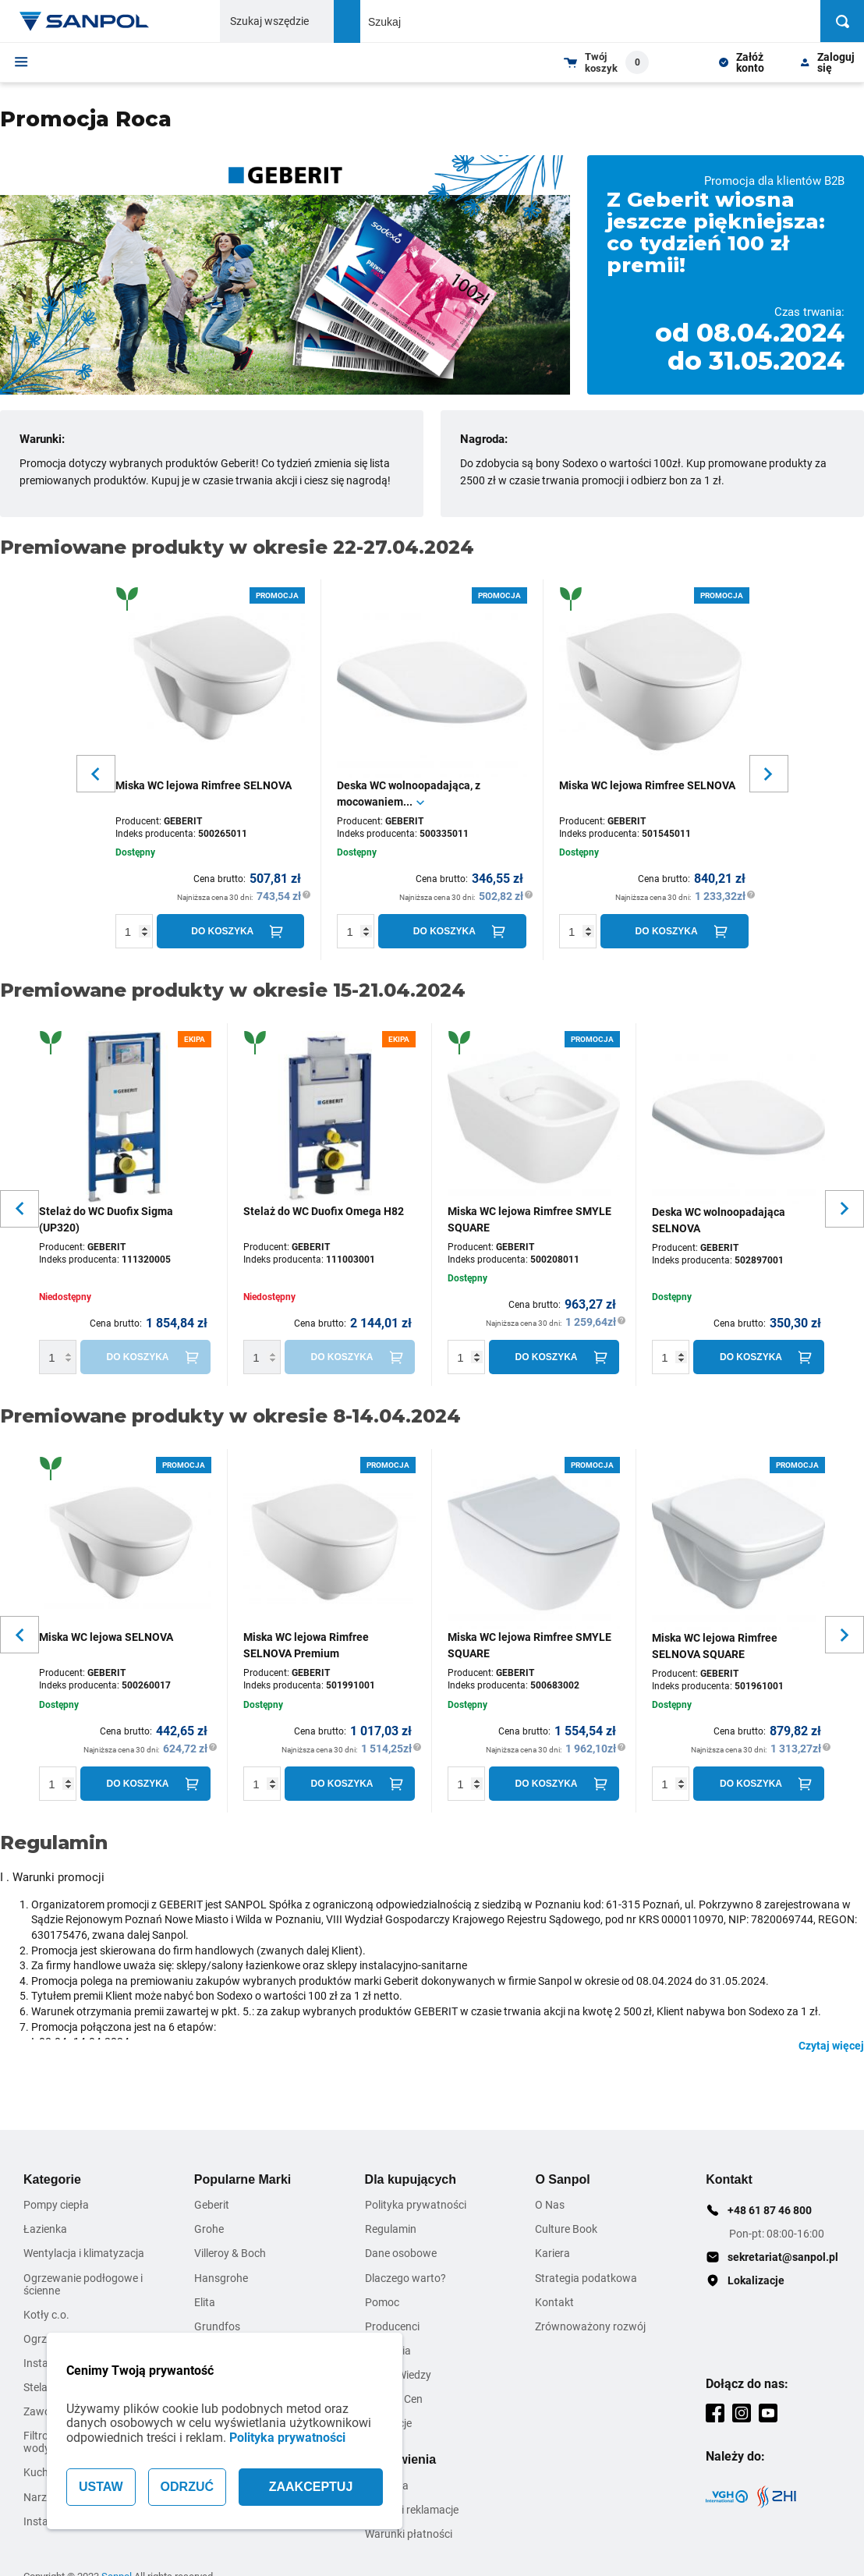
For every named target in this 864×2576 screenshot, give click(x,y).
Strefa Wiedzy (398, 2375)
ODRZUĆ (187, 2486)
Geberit (211, 2205)
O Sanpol (562, 2179)
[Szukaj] (842, 21)
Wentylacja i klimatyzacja (83, 2253)
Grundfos (217, 2326)
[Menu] (21, 61)
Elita (204, 2302)
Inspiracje (388, 2423)
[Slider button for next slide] (768, 773)
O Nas (550, 2205)
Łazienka (45, 2229)
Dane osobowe (401, 2253)
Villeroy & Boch (230, 2253)
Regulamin (390, 2229)
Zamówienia (401, 2459)
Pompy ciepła (56, 2205)
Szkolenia (388, 2350)
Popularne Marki (242, 2179)
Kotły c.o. (46, 2314)
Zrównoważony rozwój (590, 2326)
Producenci (392, 2326)
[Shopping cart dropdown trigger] (606, 62)
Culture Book (566, 2229)
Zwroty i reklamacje (412, 2509)
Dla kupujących (410, 2179)
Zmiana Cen (394, 2399)
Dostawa (387, 2485)
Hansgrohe (221, 2278)
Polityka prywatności (287, 2437)
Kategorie (52, 2179)
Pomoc (382, 2302)
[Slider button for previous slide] (95, 773)
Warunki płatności (408, 2534)
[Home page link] (84, 21)
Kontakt (554, 2302)
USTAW (101, 2486)
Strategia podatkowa (586, 2278)
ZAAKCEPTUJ (311, 2486)
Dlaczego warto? (405, 2278)
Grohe (209, 2229)
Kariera (552, 2253)
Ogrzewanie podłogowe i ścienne (83, 2284)
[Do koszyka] (231, 931)
